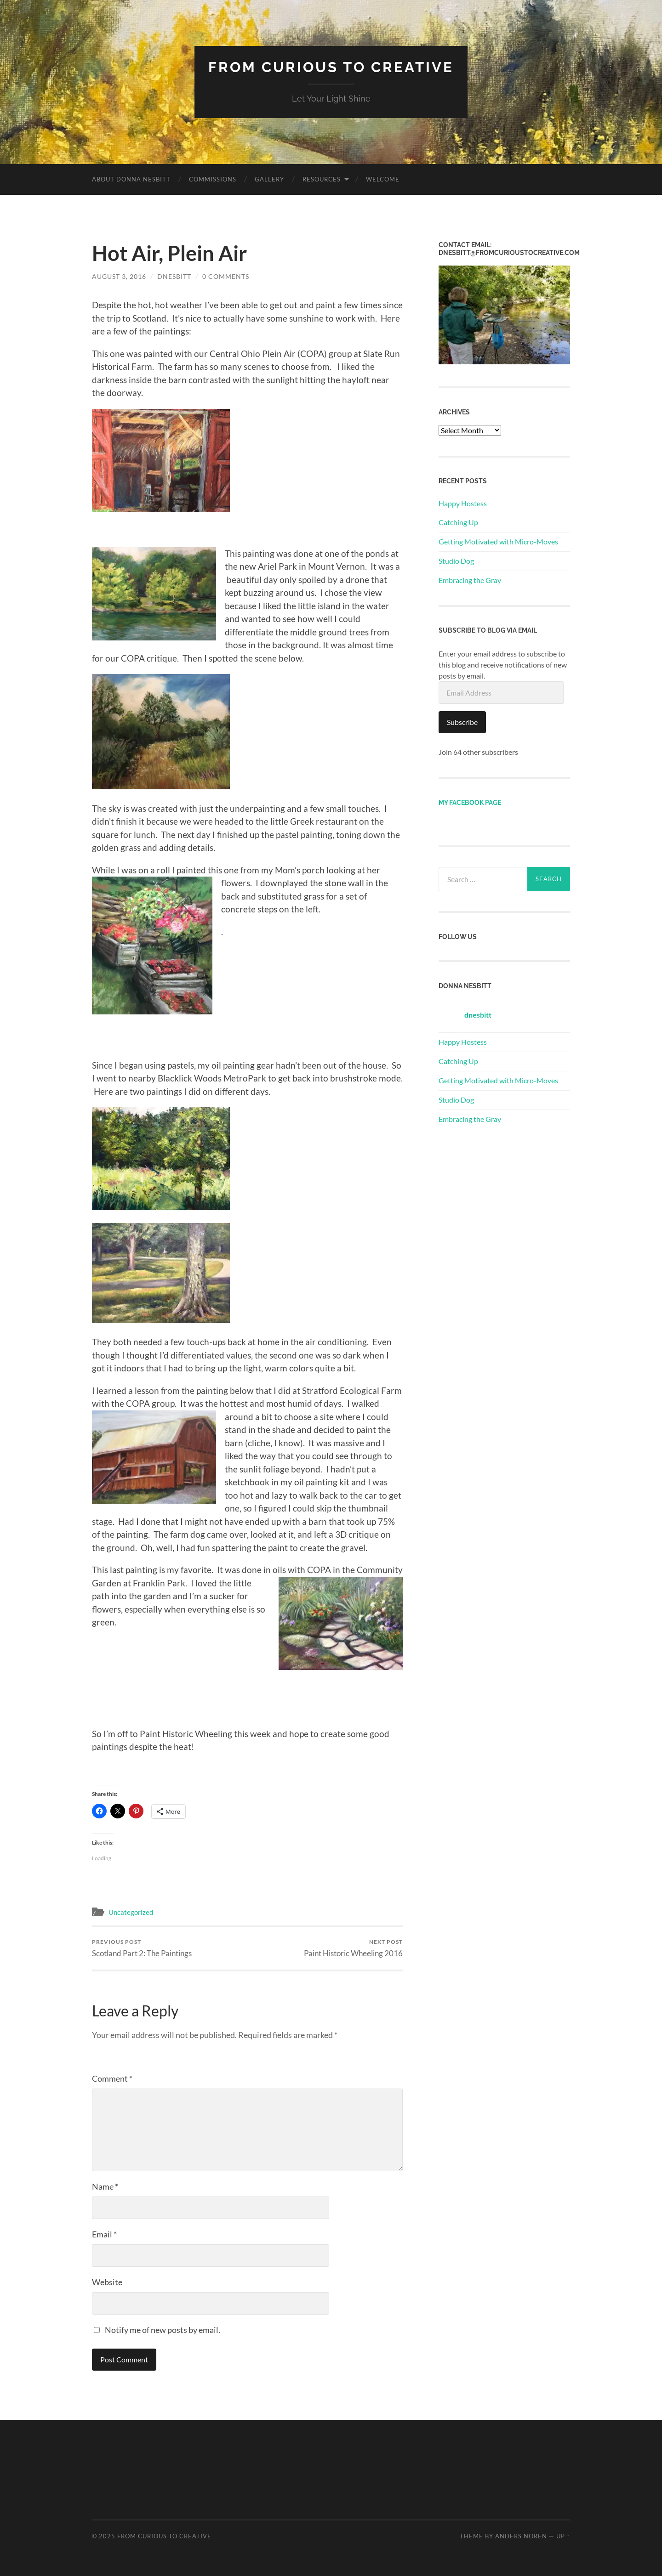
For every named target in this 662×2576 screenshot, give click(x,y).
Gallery (269, 178)
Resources (321, 178)
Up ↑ (563, 2536)
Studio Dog (456, 560)
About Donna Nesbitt (131, 178)
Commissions (212, 178)
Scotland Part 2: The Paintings (142, 1948)
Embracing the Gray (470, 579)
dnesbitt (174, 276)
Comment (112, 2078)
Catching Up (458, 522)
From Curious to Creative (331, 66)
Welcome (382, 178)
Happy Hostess (463, 502)
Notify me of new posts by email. (162, 2330)
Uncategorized (130, 1912)
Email (104, 2234)
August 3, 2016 (119, 276)
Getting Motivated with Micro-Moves (498, 541)
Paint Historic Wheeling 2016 (353, 1948)
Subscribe (462, 721)
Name (105, 2186)
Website (107, 2282)
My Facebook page (470, 802)
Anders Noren (521, 2536)
